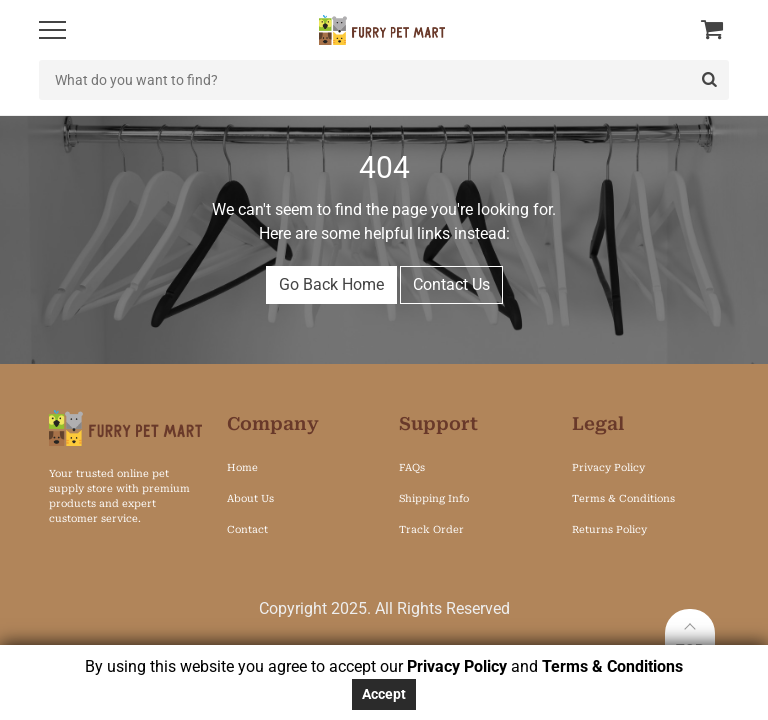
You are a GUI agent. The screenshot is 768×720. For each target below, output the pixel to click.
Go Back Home (331, 284)
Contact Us (451, 284)
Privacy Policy (457, 666)
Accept (384, 694)
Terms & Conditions (612, 666)
